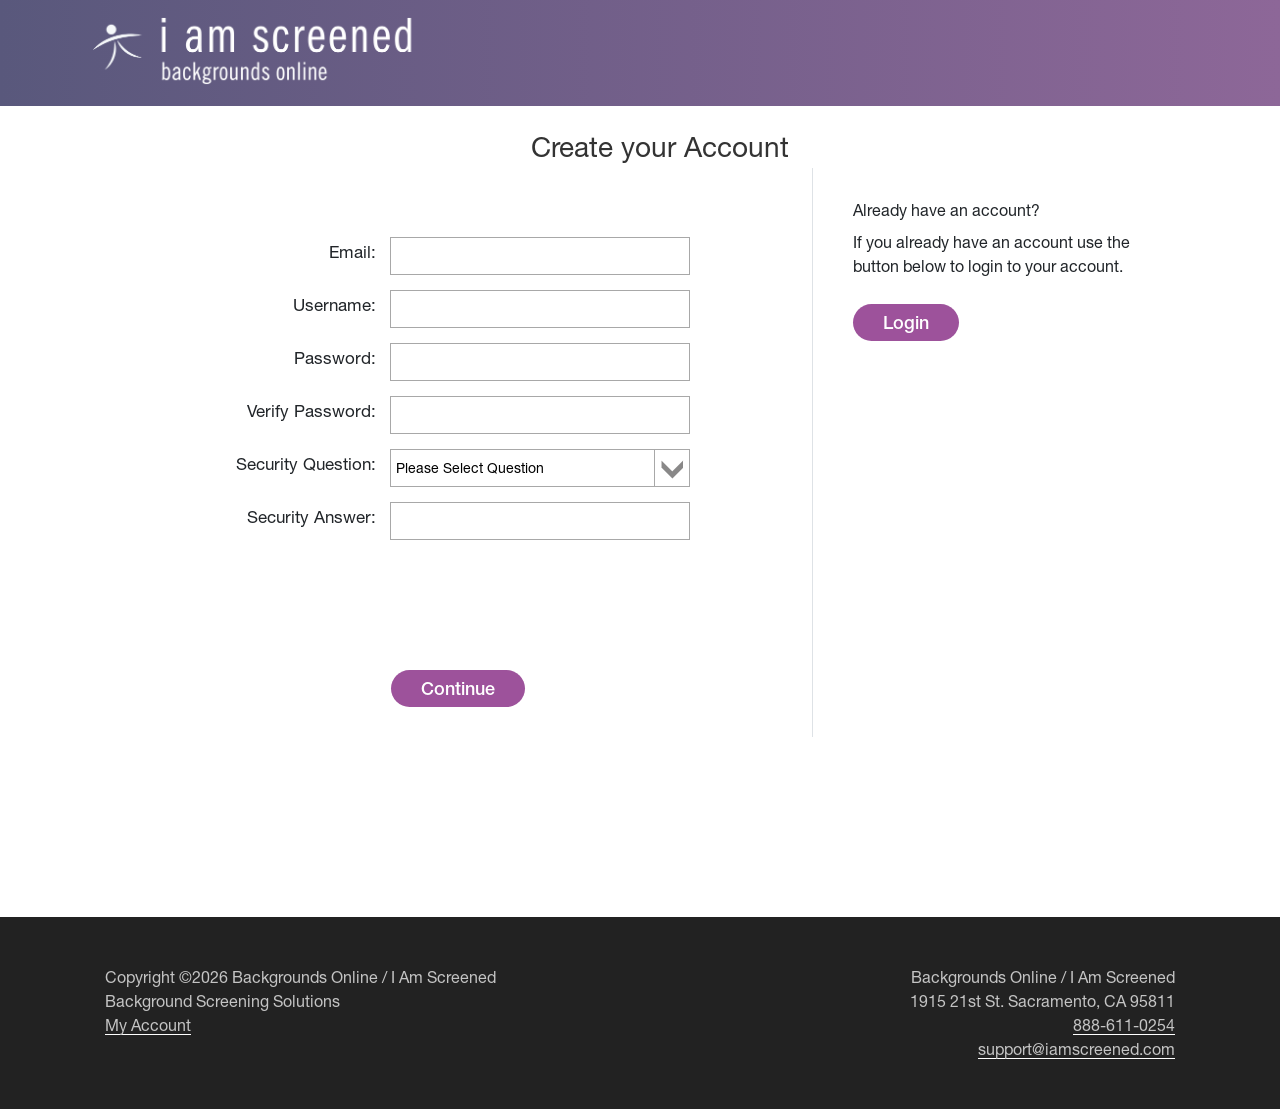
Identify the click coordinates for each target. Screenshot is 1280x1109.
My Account (148, 1024)
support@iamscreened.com (1076, 1048)
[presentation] (540, 589)
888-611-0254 (1124, 1024)
